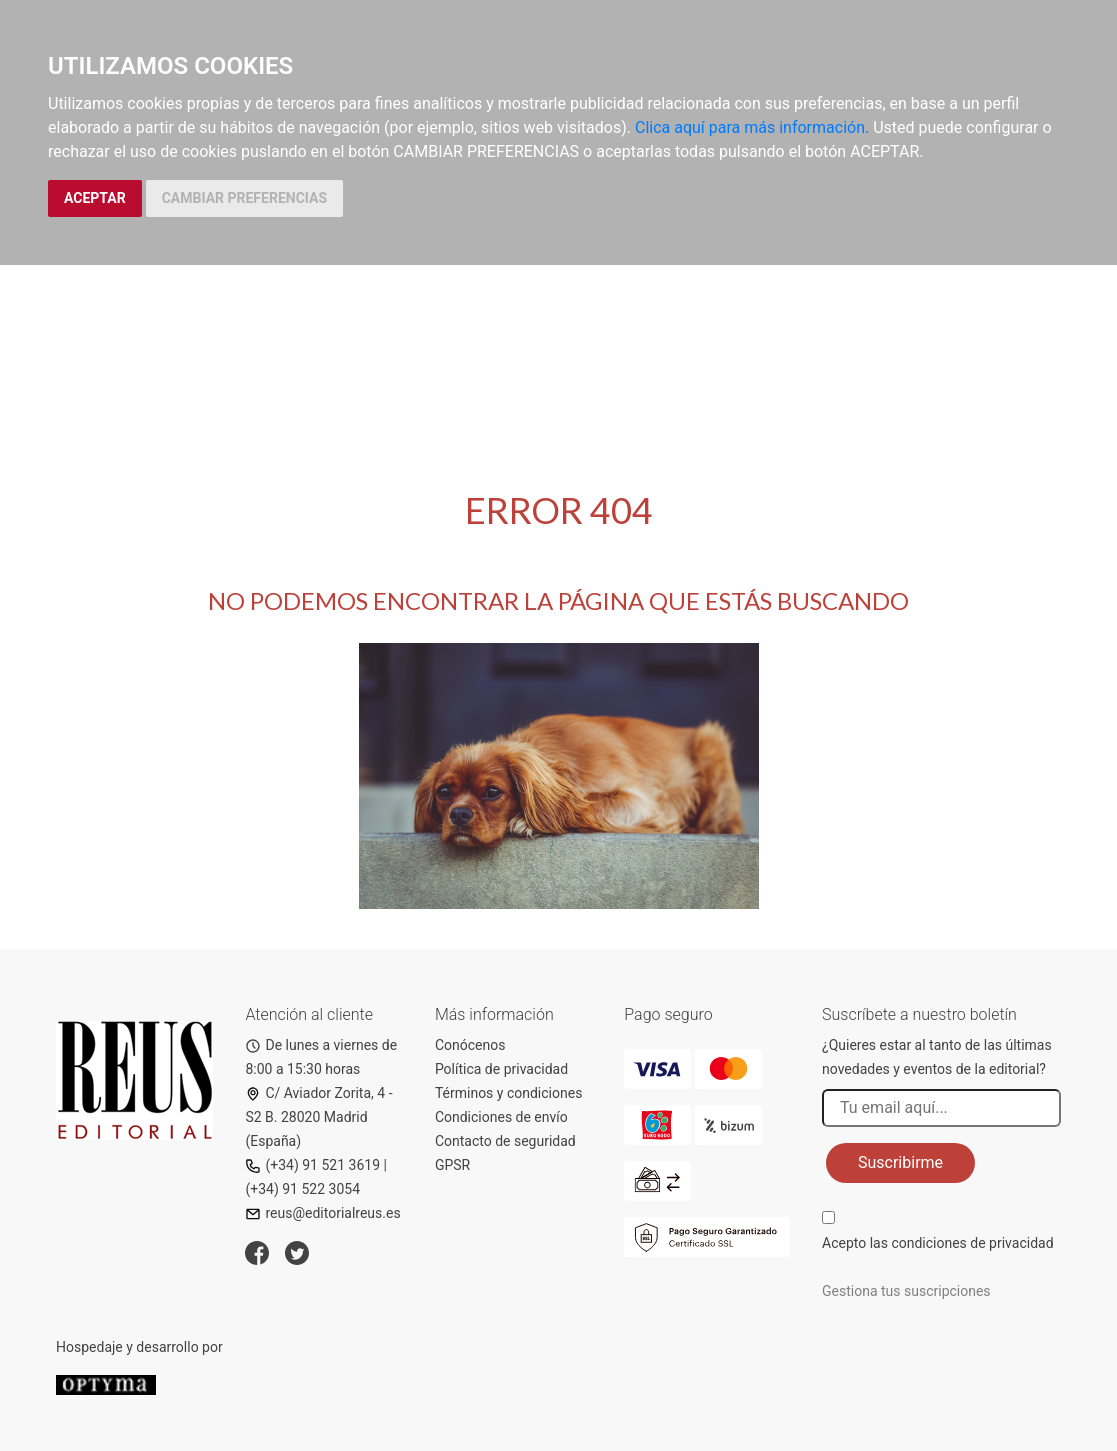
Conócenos (470, 1045)
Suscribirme (900, 1162)
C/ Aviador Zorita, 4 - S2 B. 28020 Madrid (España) (318, 1117)
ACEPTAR (95, 198)
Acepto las (938, 1243)
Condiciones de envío (501, 1117)
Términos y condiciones (508, 1093)
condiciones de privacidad (972, 1243)
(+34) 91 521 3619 (312, 1165)
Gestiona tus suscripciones (906, 1291)
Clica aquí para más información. (752, 127)
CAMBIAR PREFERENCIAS (244, 198)
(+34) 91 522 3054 (302, 1189)
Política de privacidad (501, 1069)
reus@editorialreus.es (322, 1213)
